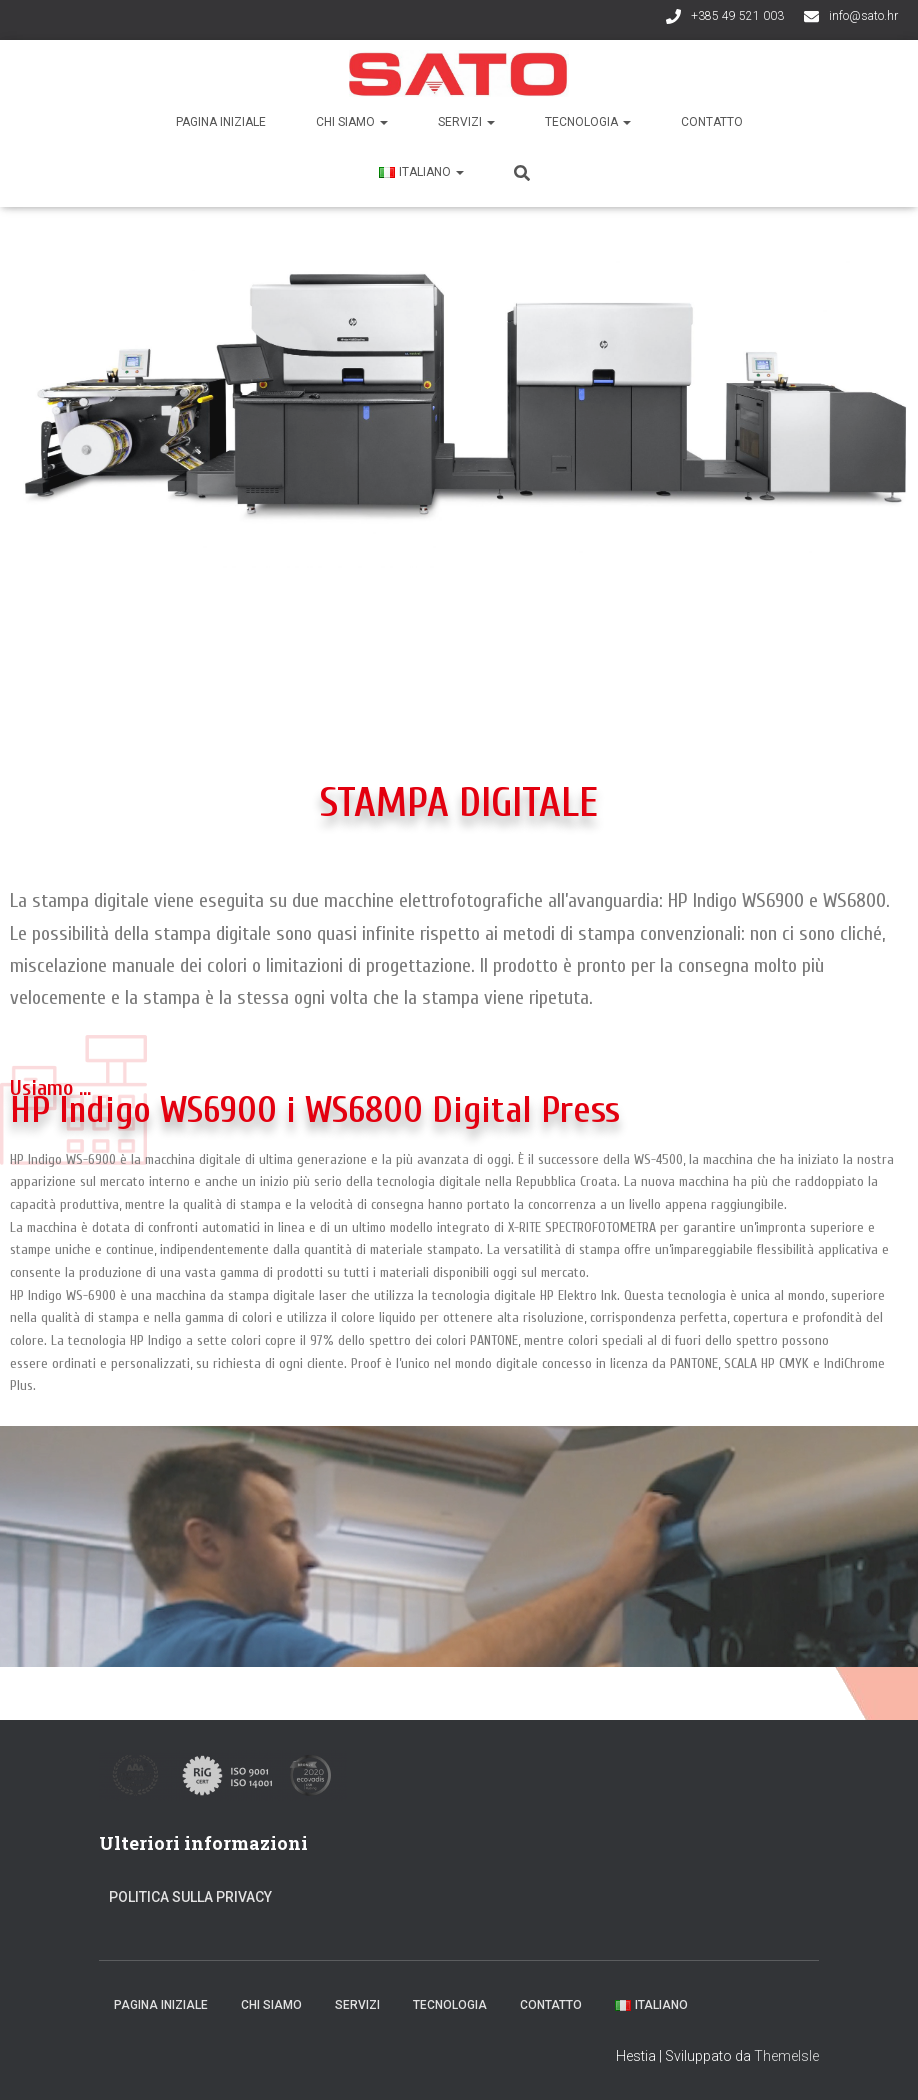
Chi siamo (352, 122)
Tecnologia (588, 122)
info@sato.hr (863, 16)
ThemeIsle (786, 2056)
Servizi (466, 122)
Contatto (712, 122)
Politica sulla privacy (190, 1897)
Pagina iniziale (221, 122)
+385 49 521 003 (737, 16)
